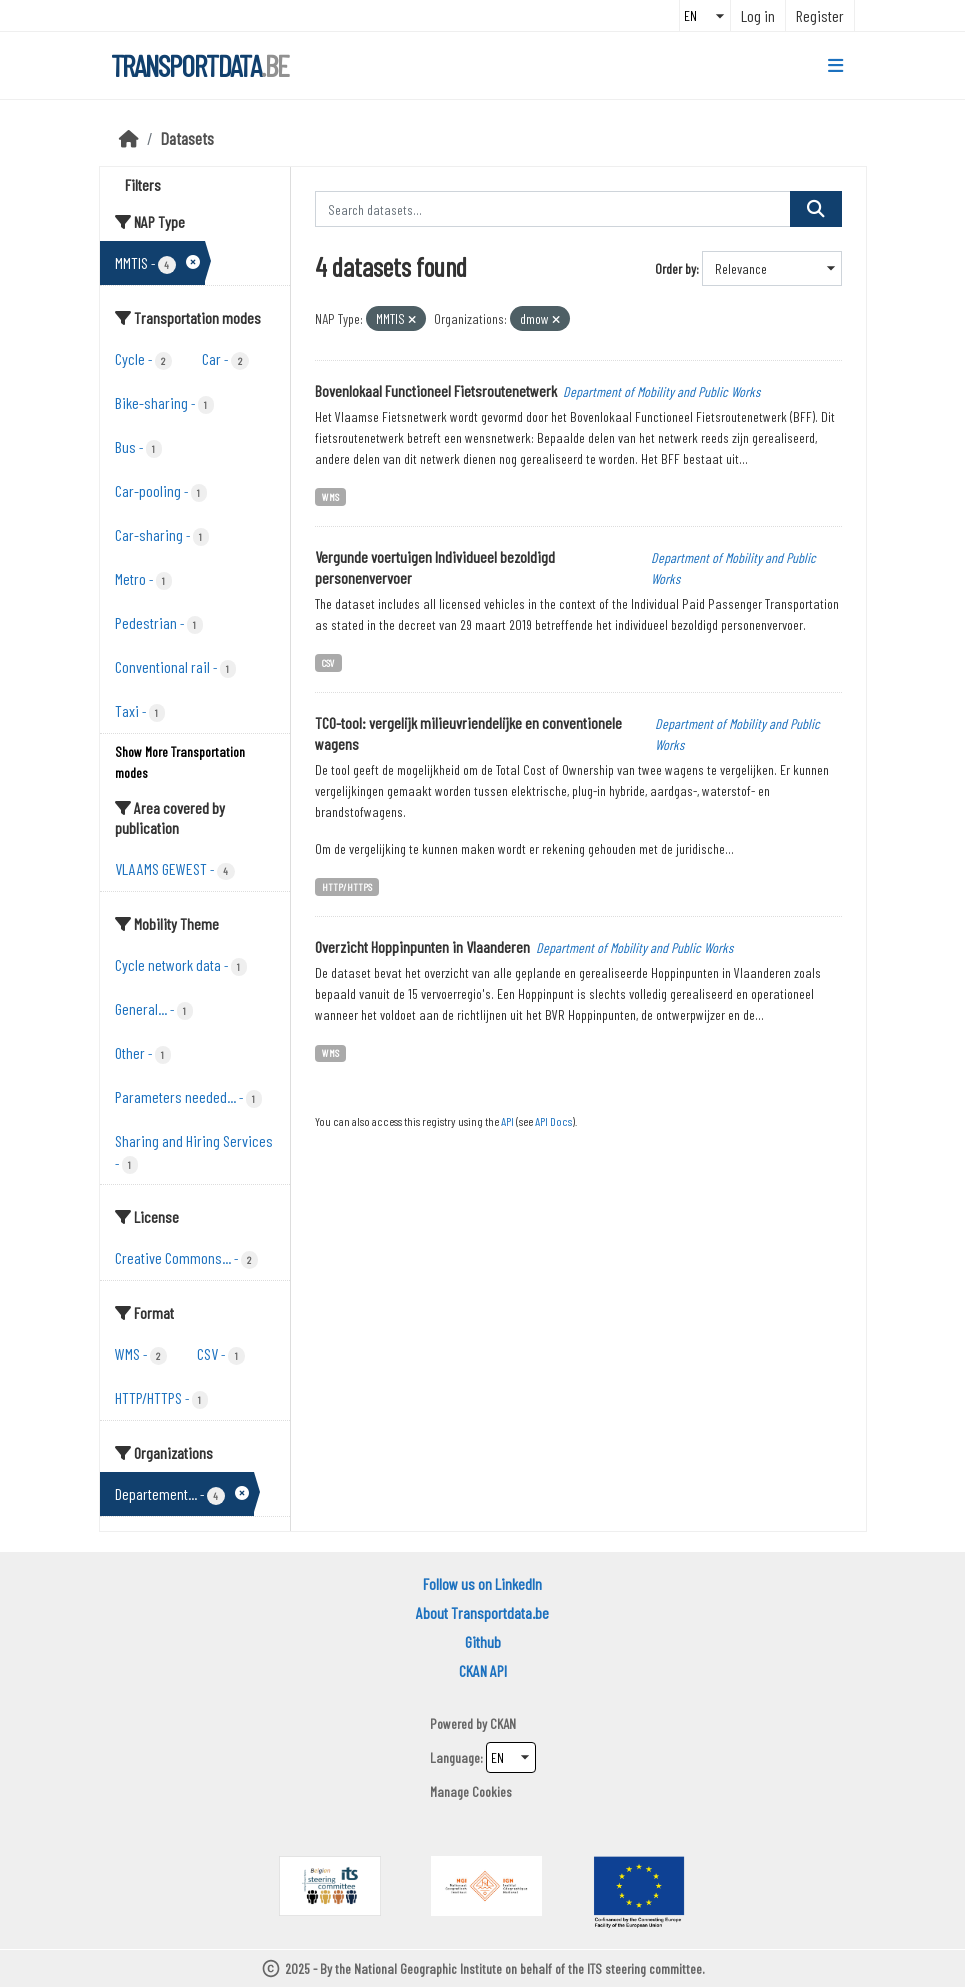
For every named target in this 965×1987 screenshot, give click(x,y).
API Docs (553, 1121)
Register (820, 15)
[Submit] (816, 209)
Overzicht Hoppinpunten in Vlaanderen (422, 946)
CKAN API (483, 1670)
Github (483, 1641)
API (507, 1121)
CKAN (503, 1723)
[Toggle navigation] (835, 66)
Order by (675, 268)
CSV (328, 662)
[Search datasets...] (553, 209)
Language (455, 1757)
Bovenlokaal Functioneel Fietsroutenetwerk (436, 390)
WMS (330, 496)
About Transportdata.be (482, 1612)
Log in (758, 15)
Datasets (187, 138)
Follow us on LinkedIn (482, 1583)
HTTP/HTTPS (347, 886)
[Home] (129, 138)
